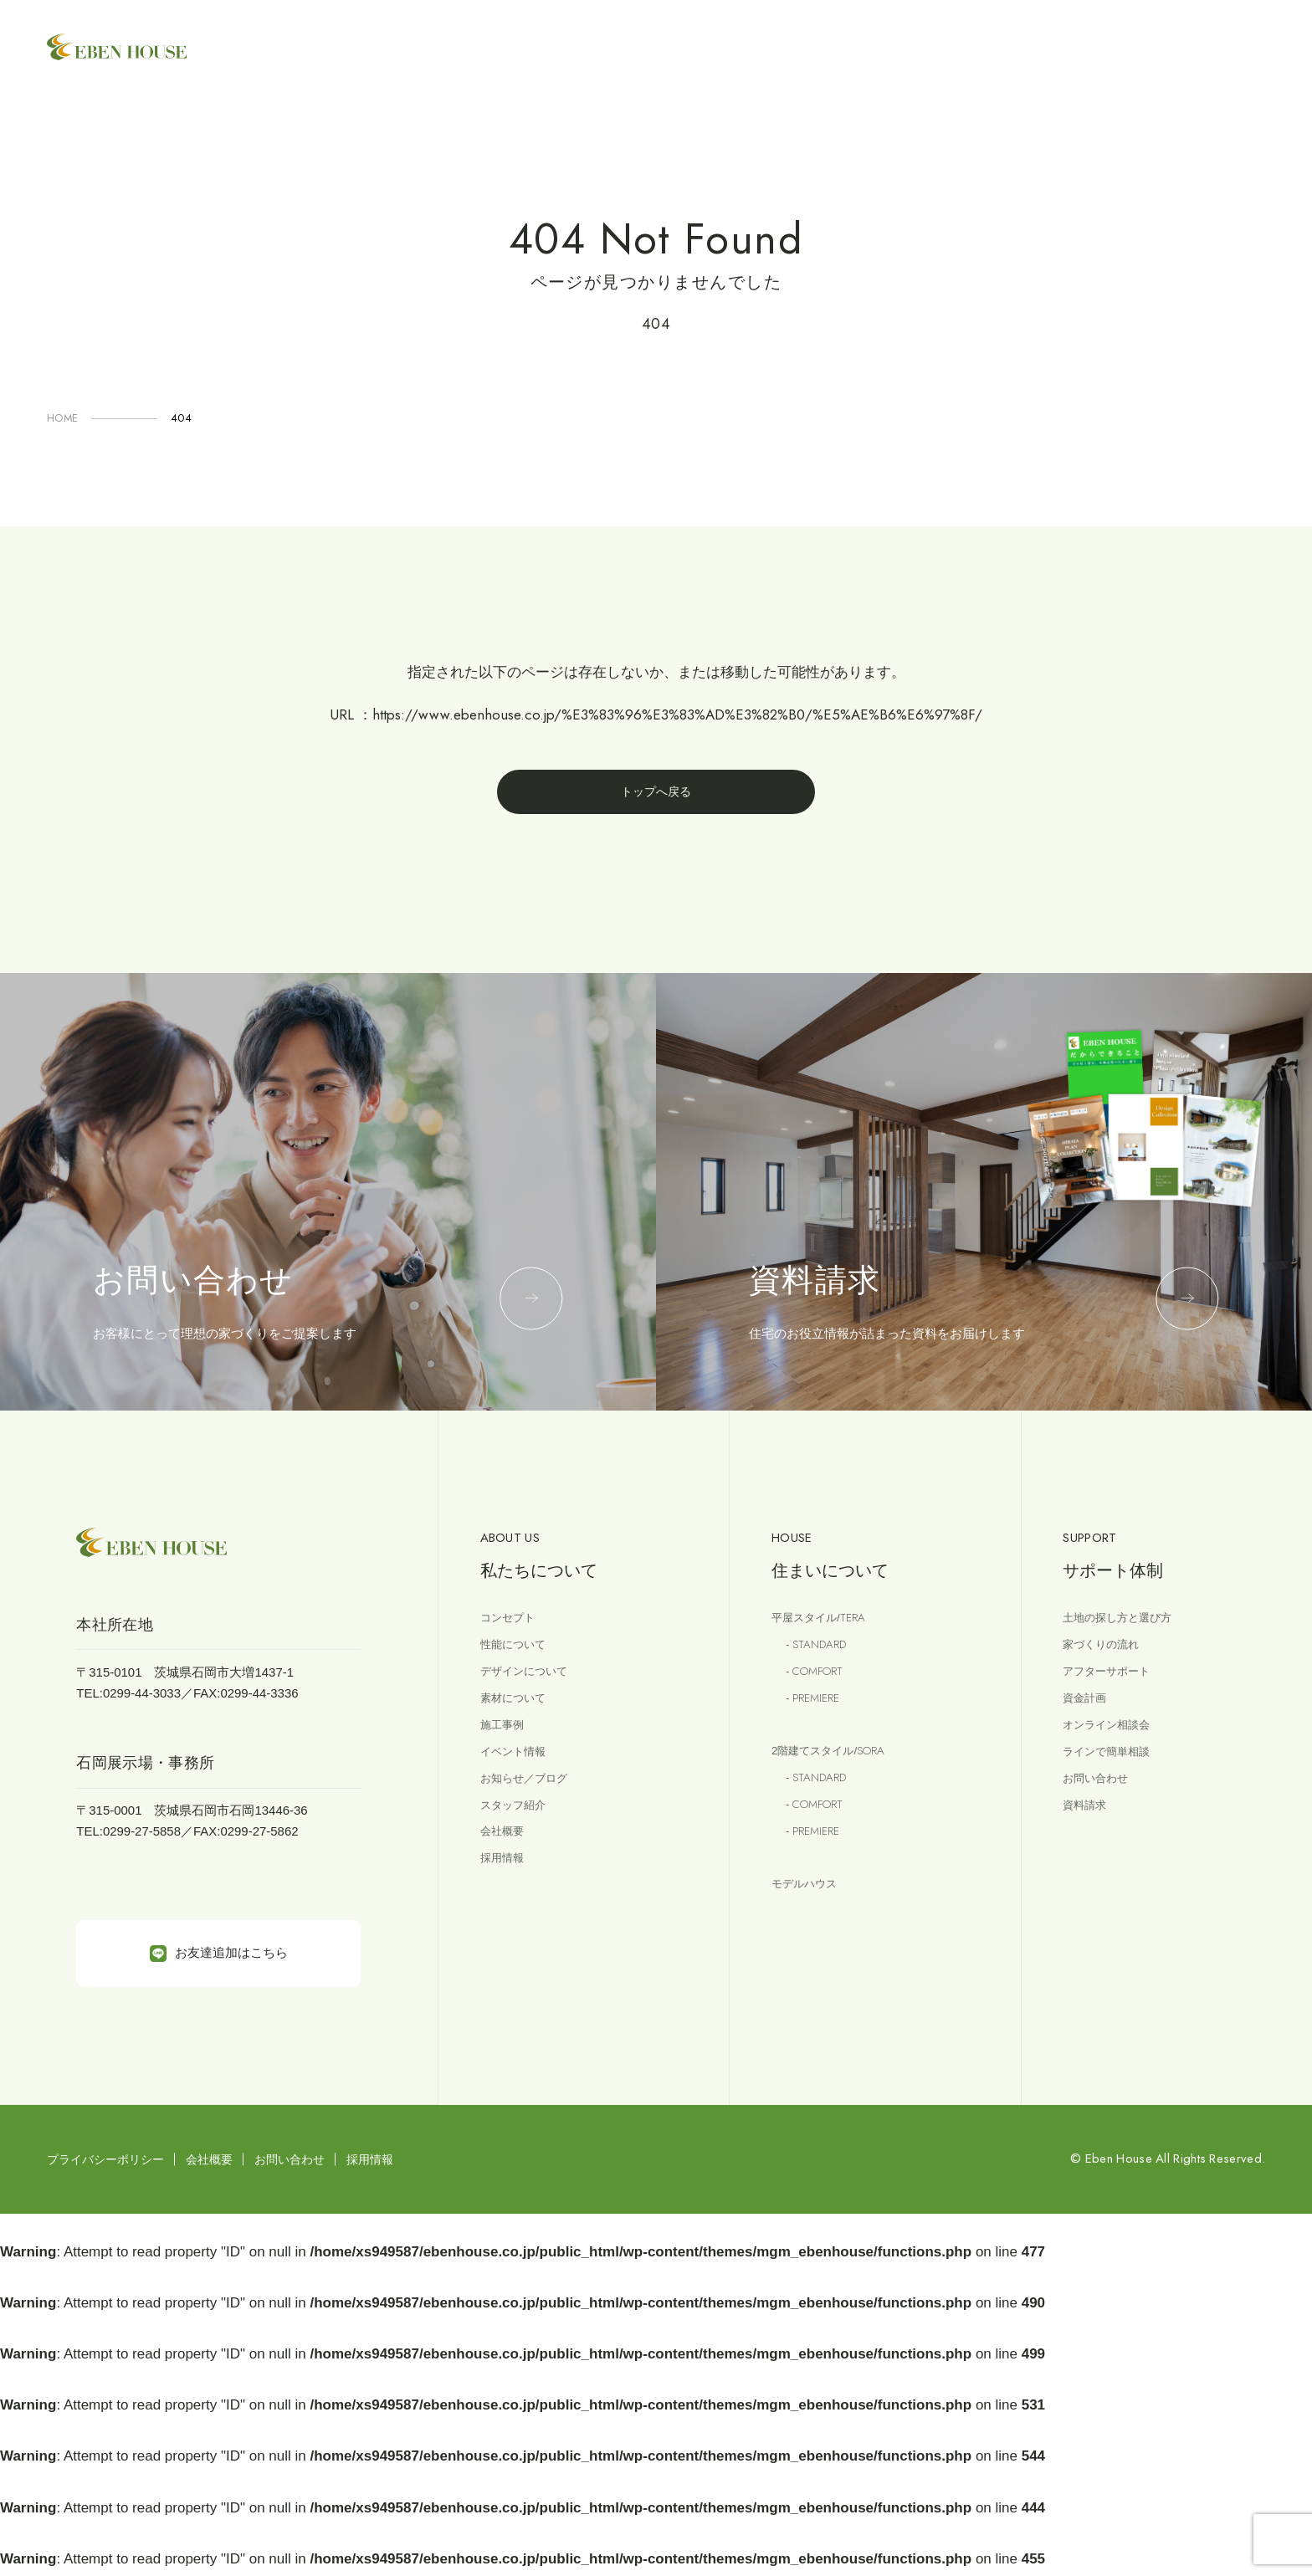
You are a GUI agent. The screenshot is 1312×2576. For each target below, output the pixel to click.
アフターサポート (1113, 1680)
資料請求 (1088, 1824)
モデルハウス (809, 1905)
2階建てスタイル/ (836, 1764)
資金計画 (1088, 1709)
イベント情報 (518, 1766)
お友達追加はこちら (218, 1957)
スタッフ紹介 (518, 1824)
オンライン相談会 (1113, 1737)
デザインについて (530, 1680)
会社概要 (505, 1853)
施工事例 (505, 1737)
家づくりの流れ (1107, 1651)
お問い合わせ (1100, 1795)
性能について (518, 1651)
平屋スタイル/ (824, 1623)
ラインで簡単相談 (1113, 1766)
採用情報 (505, 1881)
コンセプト (511, 1623)
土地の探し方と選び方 (1125, 1623)
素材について (518, 1709)
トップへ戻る (656, 793)
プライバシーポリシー (105, 2162)
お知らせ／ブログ (530, 1795)
